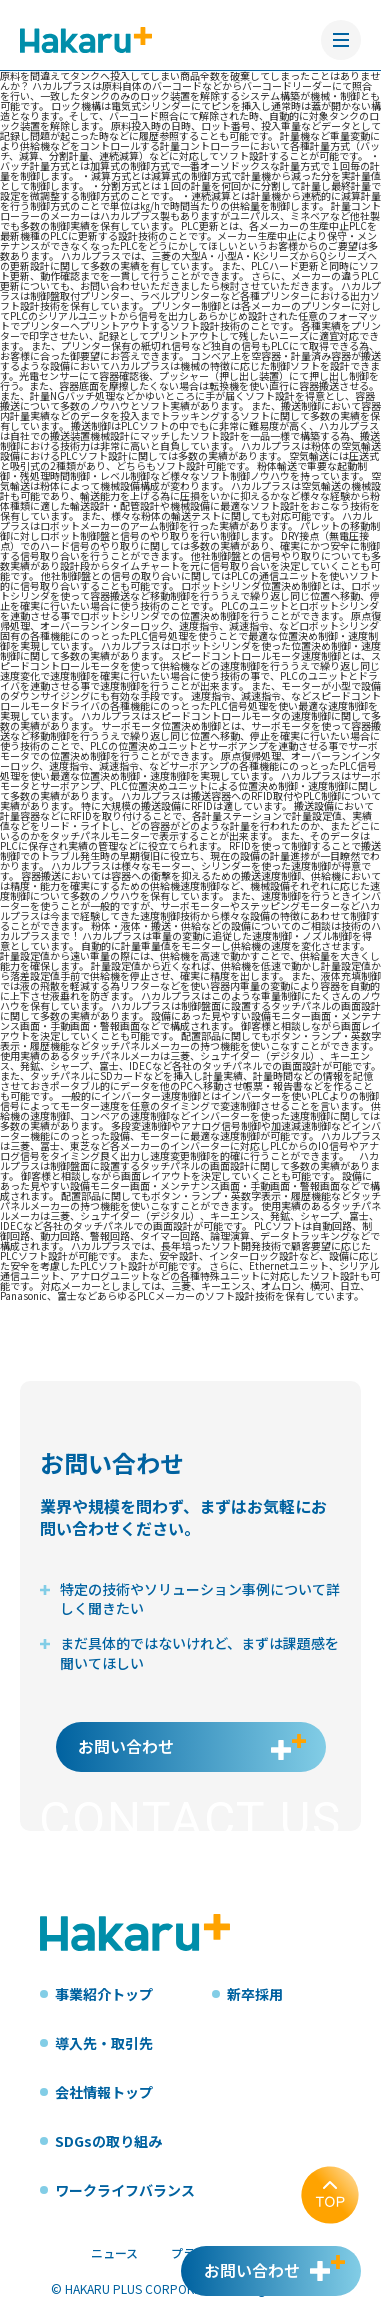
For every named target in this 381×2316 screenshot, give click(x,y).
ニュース (114, 2252)
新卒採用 (255, 1994)
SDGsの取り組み (108, 2141)
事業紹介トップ (104, 1994)
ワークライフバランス (125, 2190)
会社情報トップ (104, 2092)
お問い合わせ (126, 1746)
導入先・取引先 (104, 2043)
